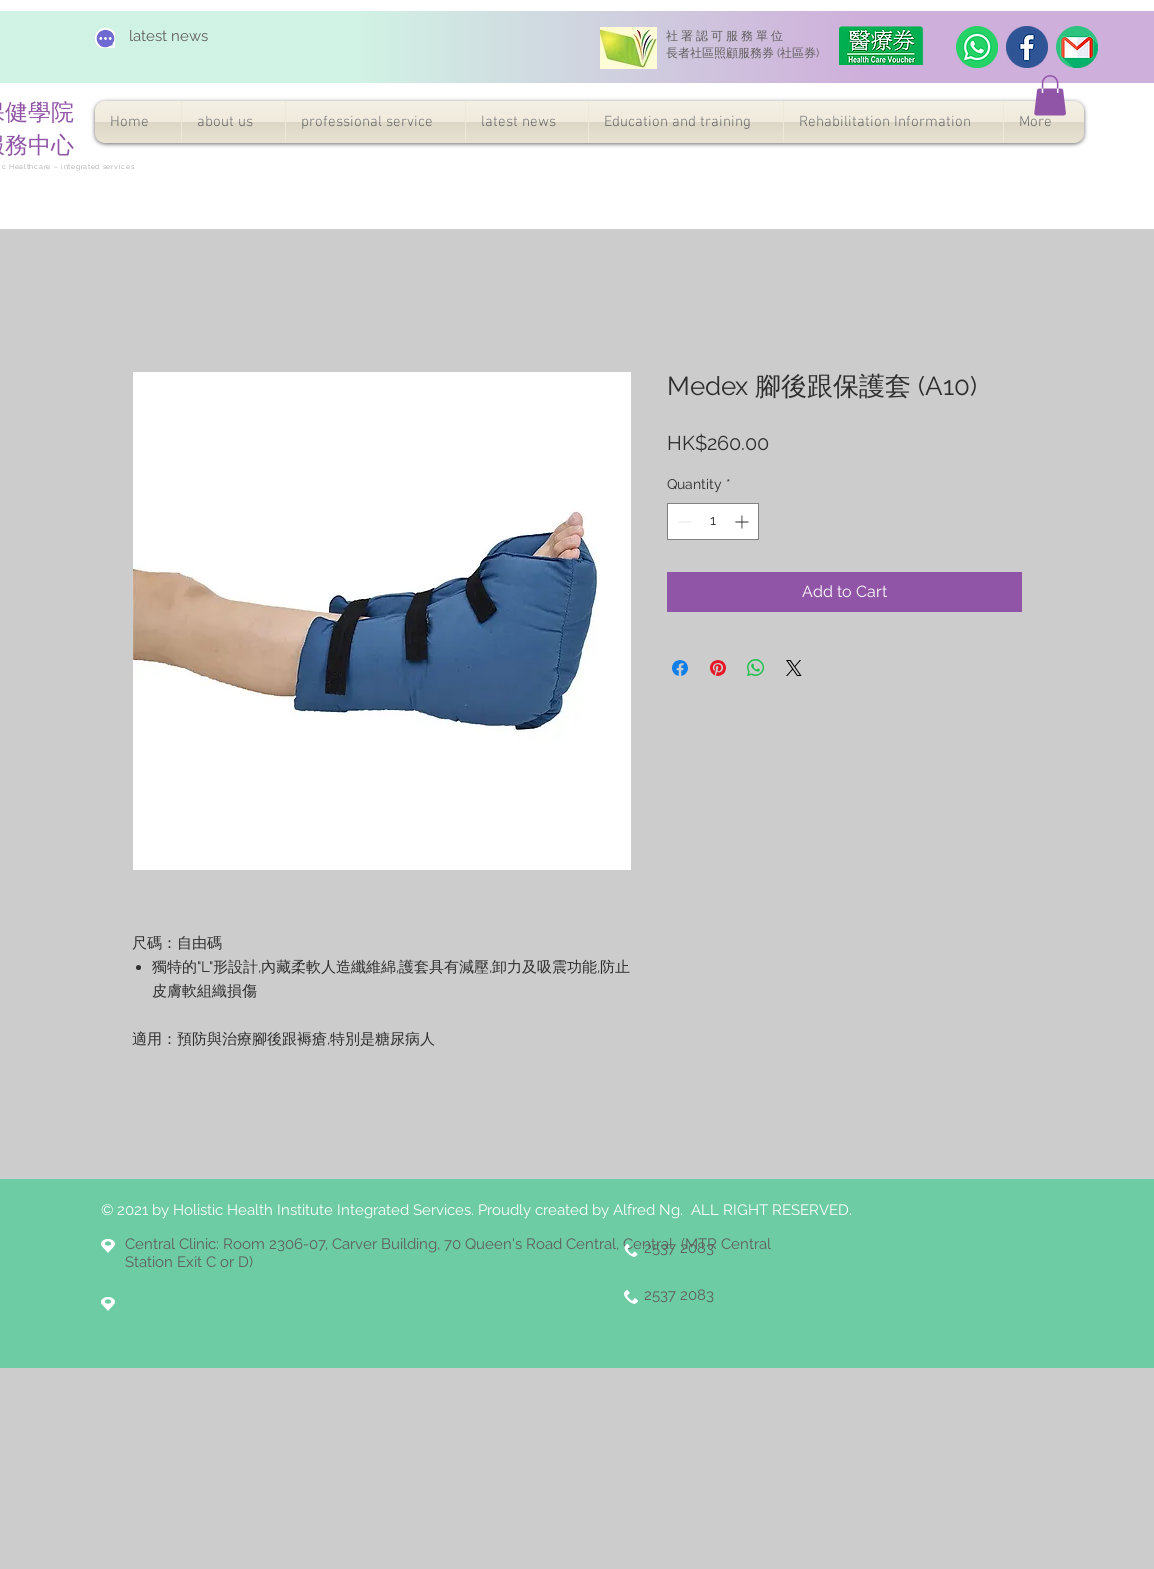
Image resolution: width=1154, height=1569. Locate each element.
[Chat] (105, 38)
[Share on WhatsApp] (756, 668)
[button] (1050, 95)
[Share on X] (794, 668)
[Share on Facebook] (680, 668)
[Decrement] (682, 521)
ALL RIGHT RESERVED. (771, 1210)
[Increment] (743, 521)
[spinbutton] (713, 521)
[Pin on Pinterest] (718, 668)
